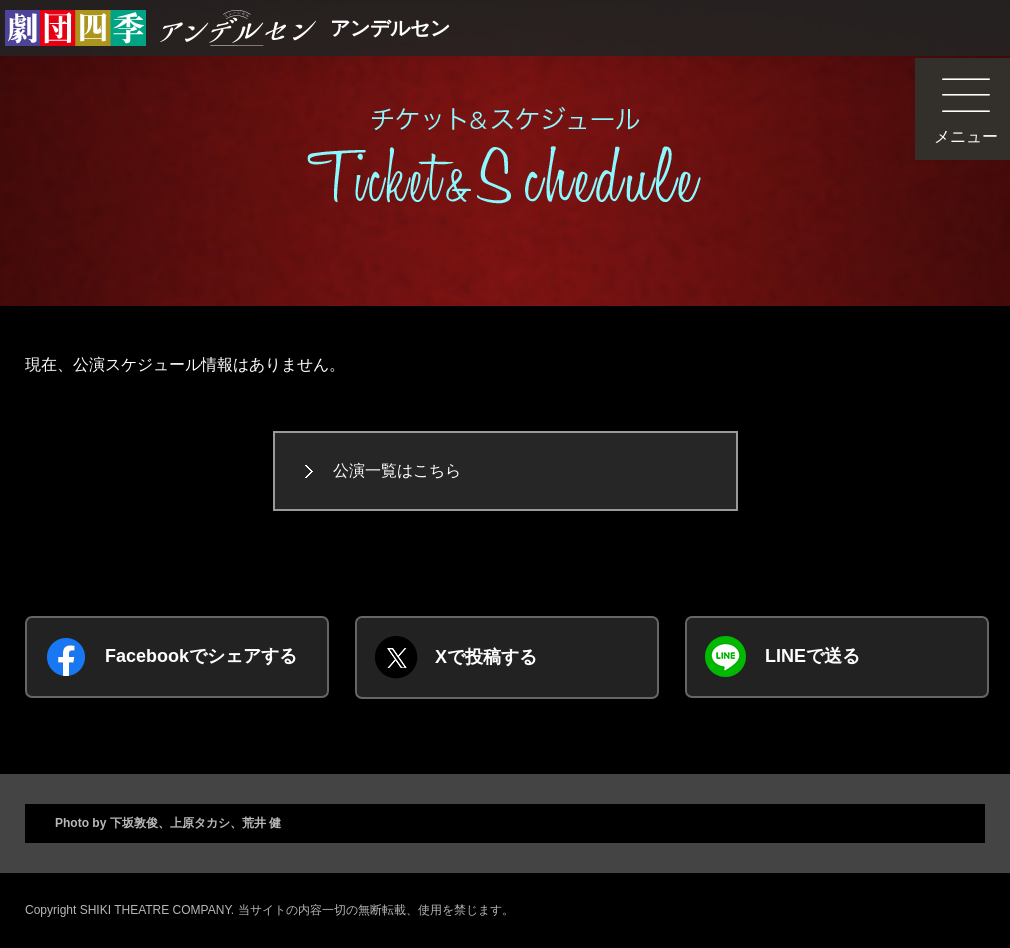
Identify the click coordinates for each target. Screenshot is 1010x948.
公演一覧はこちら (397, 470)
